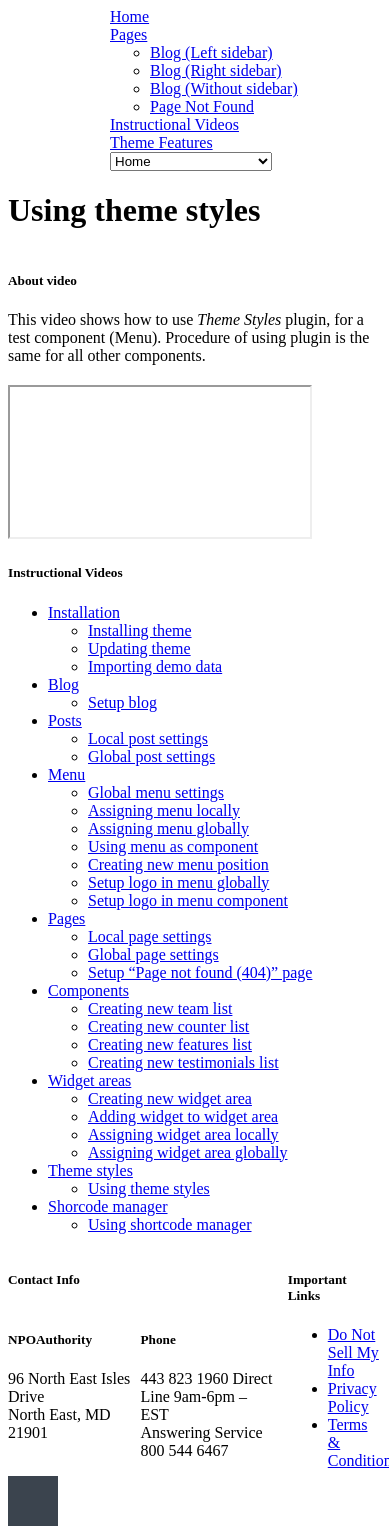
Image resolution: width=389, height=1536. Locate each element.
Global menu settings (156, 792)
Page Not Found (202, 106)
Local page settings (150, 936)
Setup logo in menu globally (178, 882)
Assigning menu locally (164, 810)
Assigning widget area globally (188, 1152)
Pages (128, 34)
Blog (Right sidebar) (216, 70)
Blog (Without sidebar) (224, 88)
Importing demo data (155, 666)
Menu (66, 774)
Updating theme (139, 648)
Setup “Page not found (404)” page (200, 972)
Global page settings (153, 954)
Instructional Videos (174, 124)
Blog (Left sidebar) (211, 52)
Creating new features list (170, 1044)
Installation (84, 612)
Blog (63, 684)
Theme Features (161, 142)
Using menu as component (173, 846)
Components (88, 990)
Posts (65, 720)
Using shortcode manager (170, 1224)
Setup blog (122, 702)
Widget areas (89, 1080)
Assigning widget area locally (183, 1134)
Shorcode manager (108, 1206)
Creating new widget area (170, 1098)
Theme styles (90, 1170)
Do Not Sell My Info (353, 1352)
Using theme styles (149, 1188)
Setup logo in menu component (188, 900)
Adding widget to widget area (183, 1116)
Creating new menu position (178, 864)
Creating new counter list (168, 1026)
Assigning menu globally (168, 828)
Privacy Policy (352, 1397)
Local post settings (148, 738)
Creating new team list (160, 1008)
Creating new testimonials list (183, 1062)
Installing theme (140, 630)
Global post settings (151, 756)
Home (129, 16)
